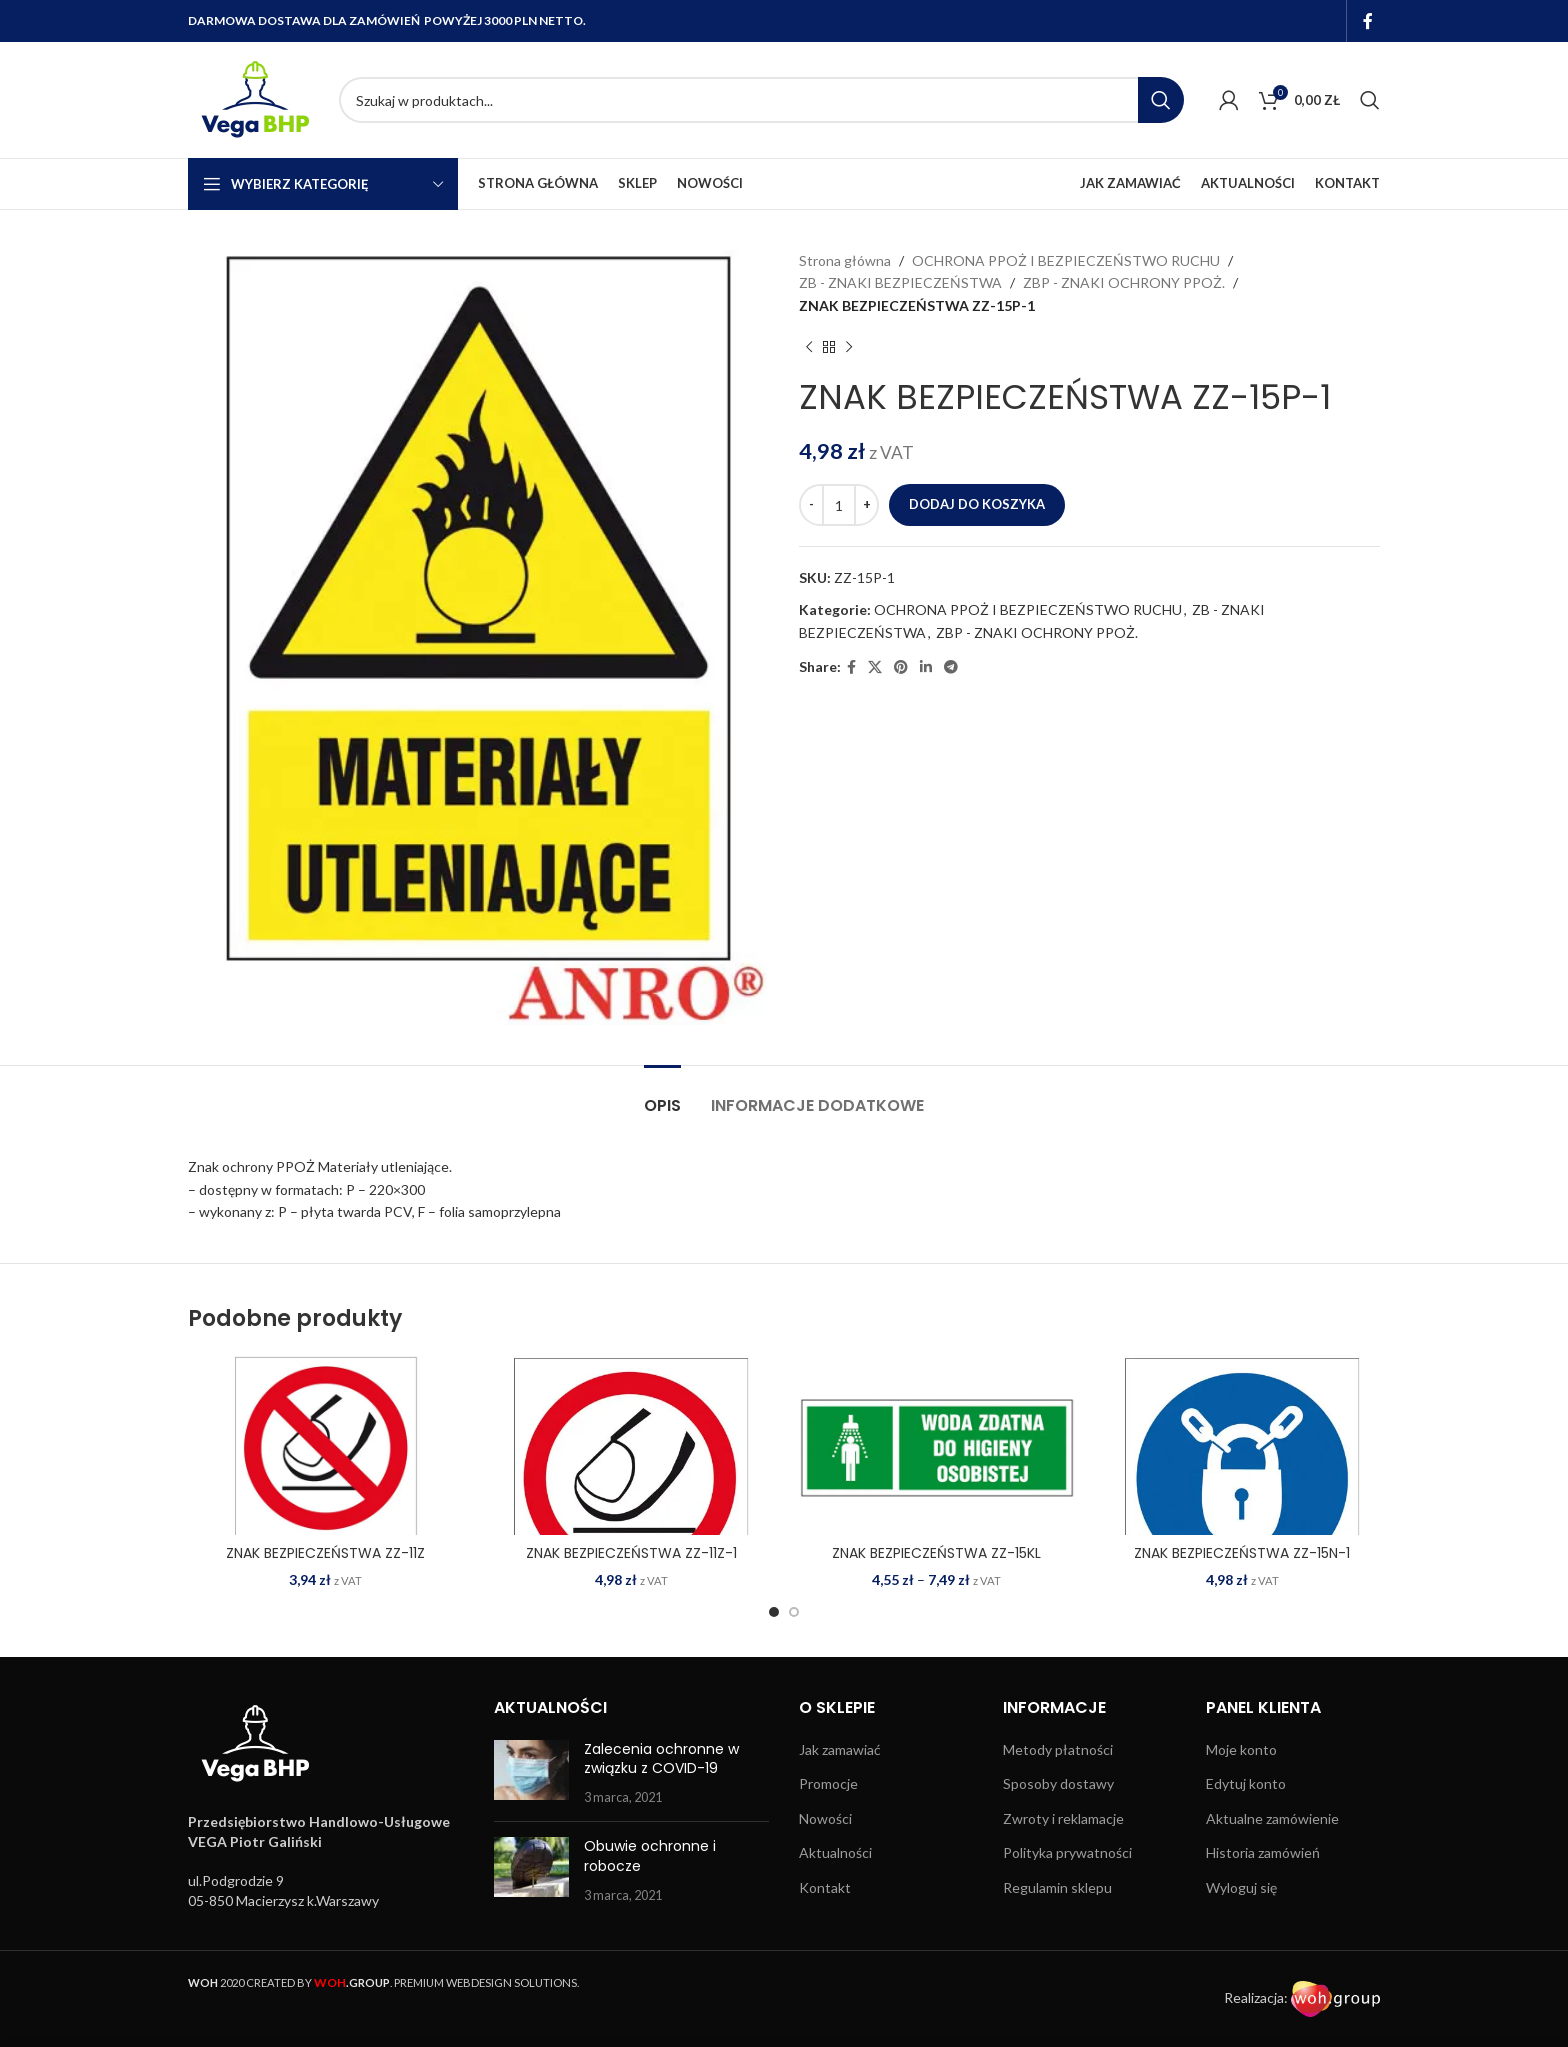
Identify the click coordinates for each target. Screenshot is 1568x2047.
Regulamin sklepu (1057, 1887)
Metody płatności (1058, 1749)
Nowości (825, 1818)
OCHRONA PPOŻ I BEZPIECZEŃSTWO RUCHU (1066, 260)
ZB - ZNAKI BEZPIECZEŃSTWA (900, 282)
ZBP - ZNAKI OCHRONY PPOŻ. (1124, 282)
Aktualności (835, 1852)
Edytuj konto (1246, 1783)
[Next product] (849, 347)
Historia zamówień (1263, 1852)
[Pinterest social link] (901, 667)
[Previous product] (809, 347)
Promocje (828, 1783)
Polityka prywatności (1067, 1852)
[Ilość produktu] (839, 505)
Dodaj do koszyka (977, 504)
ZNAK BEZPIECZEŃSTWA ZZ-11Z (325, 1553)
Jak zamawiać (840, 1749)
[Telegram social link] (951, 667)
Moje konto (1241, 1749)
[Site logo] (253, 98)
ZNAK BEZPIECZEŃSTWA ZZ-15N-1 (1242, 1553)
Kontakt (825, 1887)
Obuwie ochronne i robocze (650, 1856)
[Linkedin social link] (926, 667)
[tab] (662, 1095)
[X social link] (875, 667)
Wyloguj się (1241, 1887)
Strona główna (845, 260)
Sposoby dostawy (1058, 1783)
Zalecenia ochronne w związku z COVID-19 (661, 1759)
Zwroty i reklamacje (1063, 1818)
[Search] (761, 100)
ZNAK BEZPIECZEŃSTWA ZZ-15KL (936, 1553)
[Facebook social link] (1368, 21)
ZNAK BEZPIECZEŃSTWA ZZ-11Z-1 (631, 1553)
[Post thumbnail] (531, 1773)
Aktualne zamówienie (1272, 1818)
